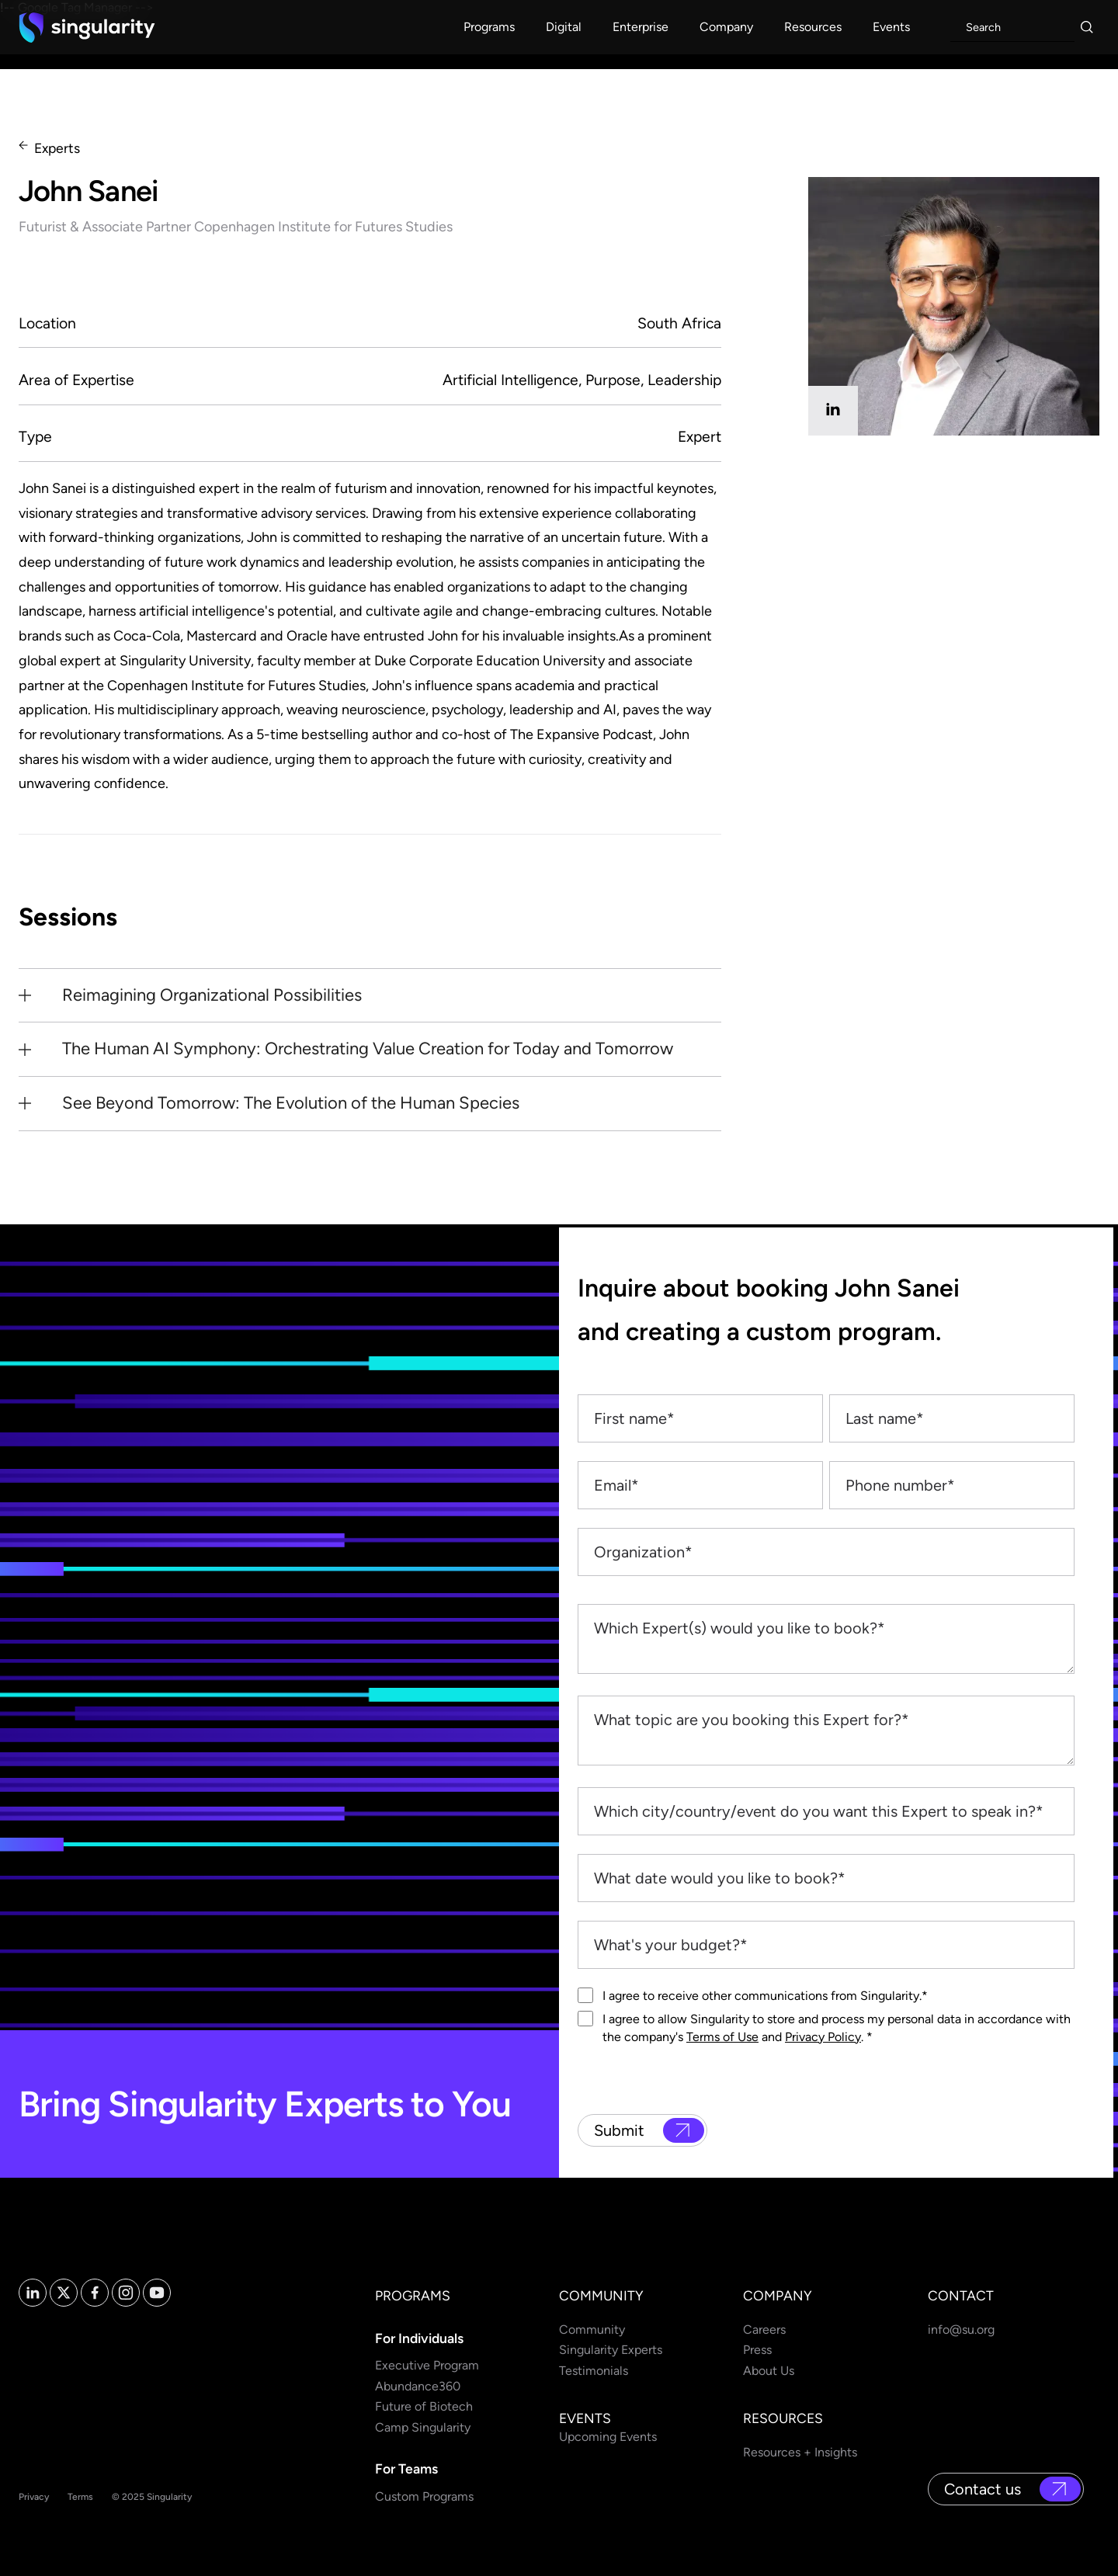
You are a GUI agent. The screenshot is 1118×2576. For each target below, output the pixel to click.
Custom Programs (424, 2496)
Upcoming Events (608, 2436)
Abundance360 (417, 2386)
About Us (768, 2370)
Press (757, 2349)
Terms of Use (722, 2036)
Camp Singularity (422, 2427)
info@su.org (961, 2329)
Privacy (34, 2496)
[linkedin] (833, 411)
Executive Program (427, 2365)
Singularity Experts (610, 2349)
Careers (764, 2329)
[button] (489, 27)
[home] (87, 27)
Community (592, 2329)
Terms (80, 2496)
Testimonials (593, 2370)
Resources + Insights (800, 2452)
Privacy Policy (823, 2036)
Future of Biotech (424, 2406)
